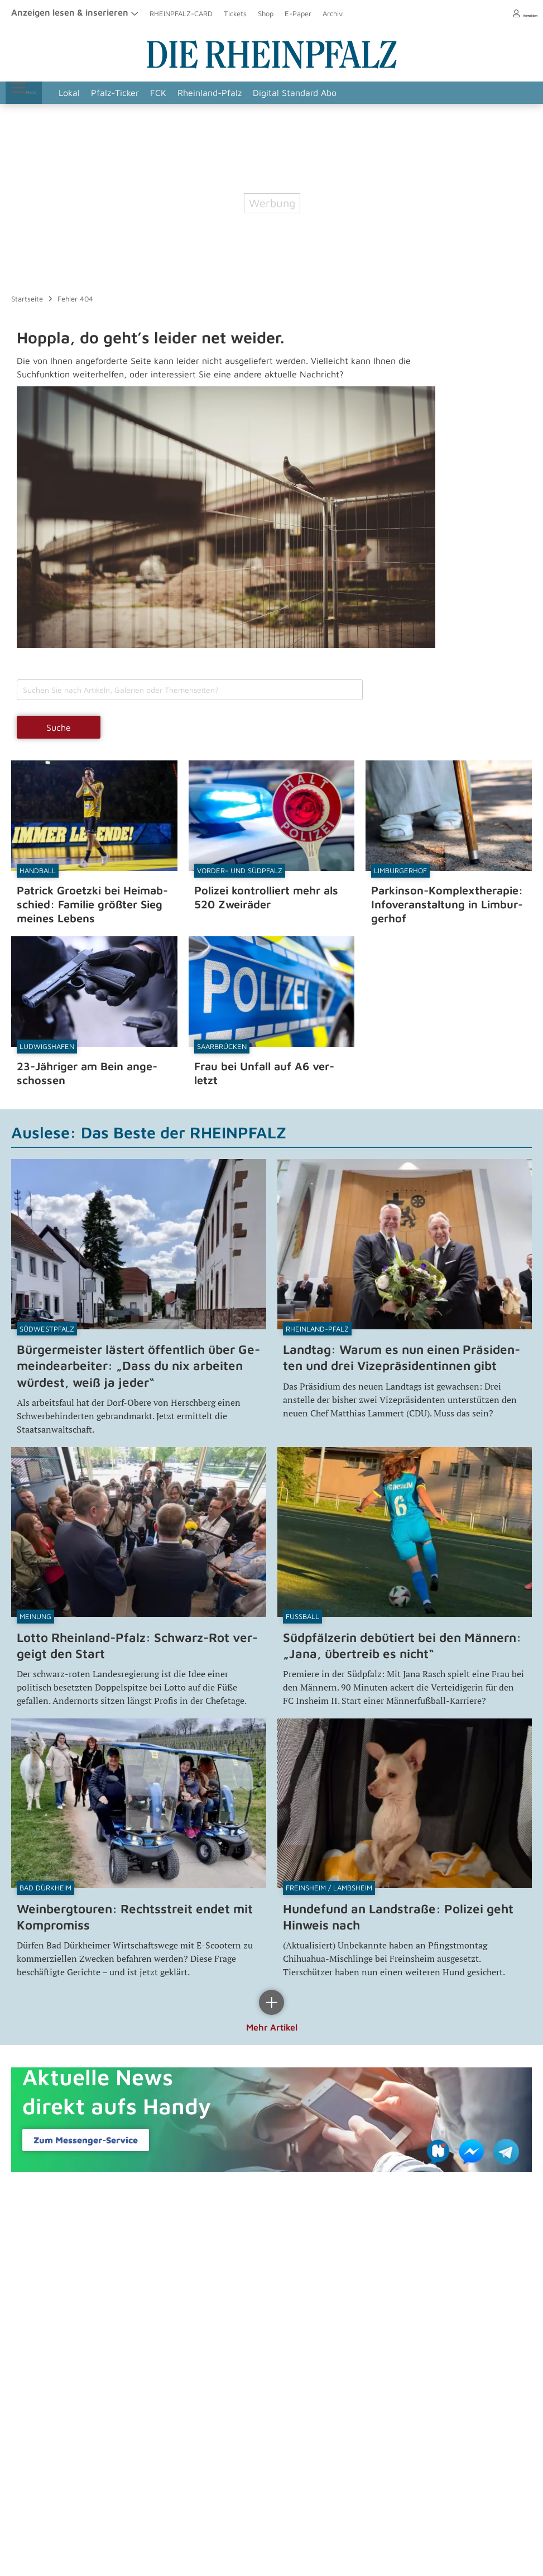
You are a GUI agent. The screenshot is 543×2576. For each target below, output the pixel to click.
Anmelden (515, 13)
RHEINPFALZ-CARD (181, 13)
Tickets (235, 13)
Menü (32, 93)
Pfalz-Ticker (133, 93)
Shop (265, 13)
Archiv (333, 13)
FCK (176, 93)
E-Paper (298, 13)
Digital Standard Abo (312, 93)
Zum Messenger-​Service (85, 2135)
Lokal (87, 93)
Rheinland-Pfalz (227, 93)
